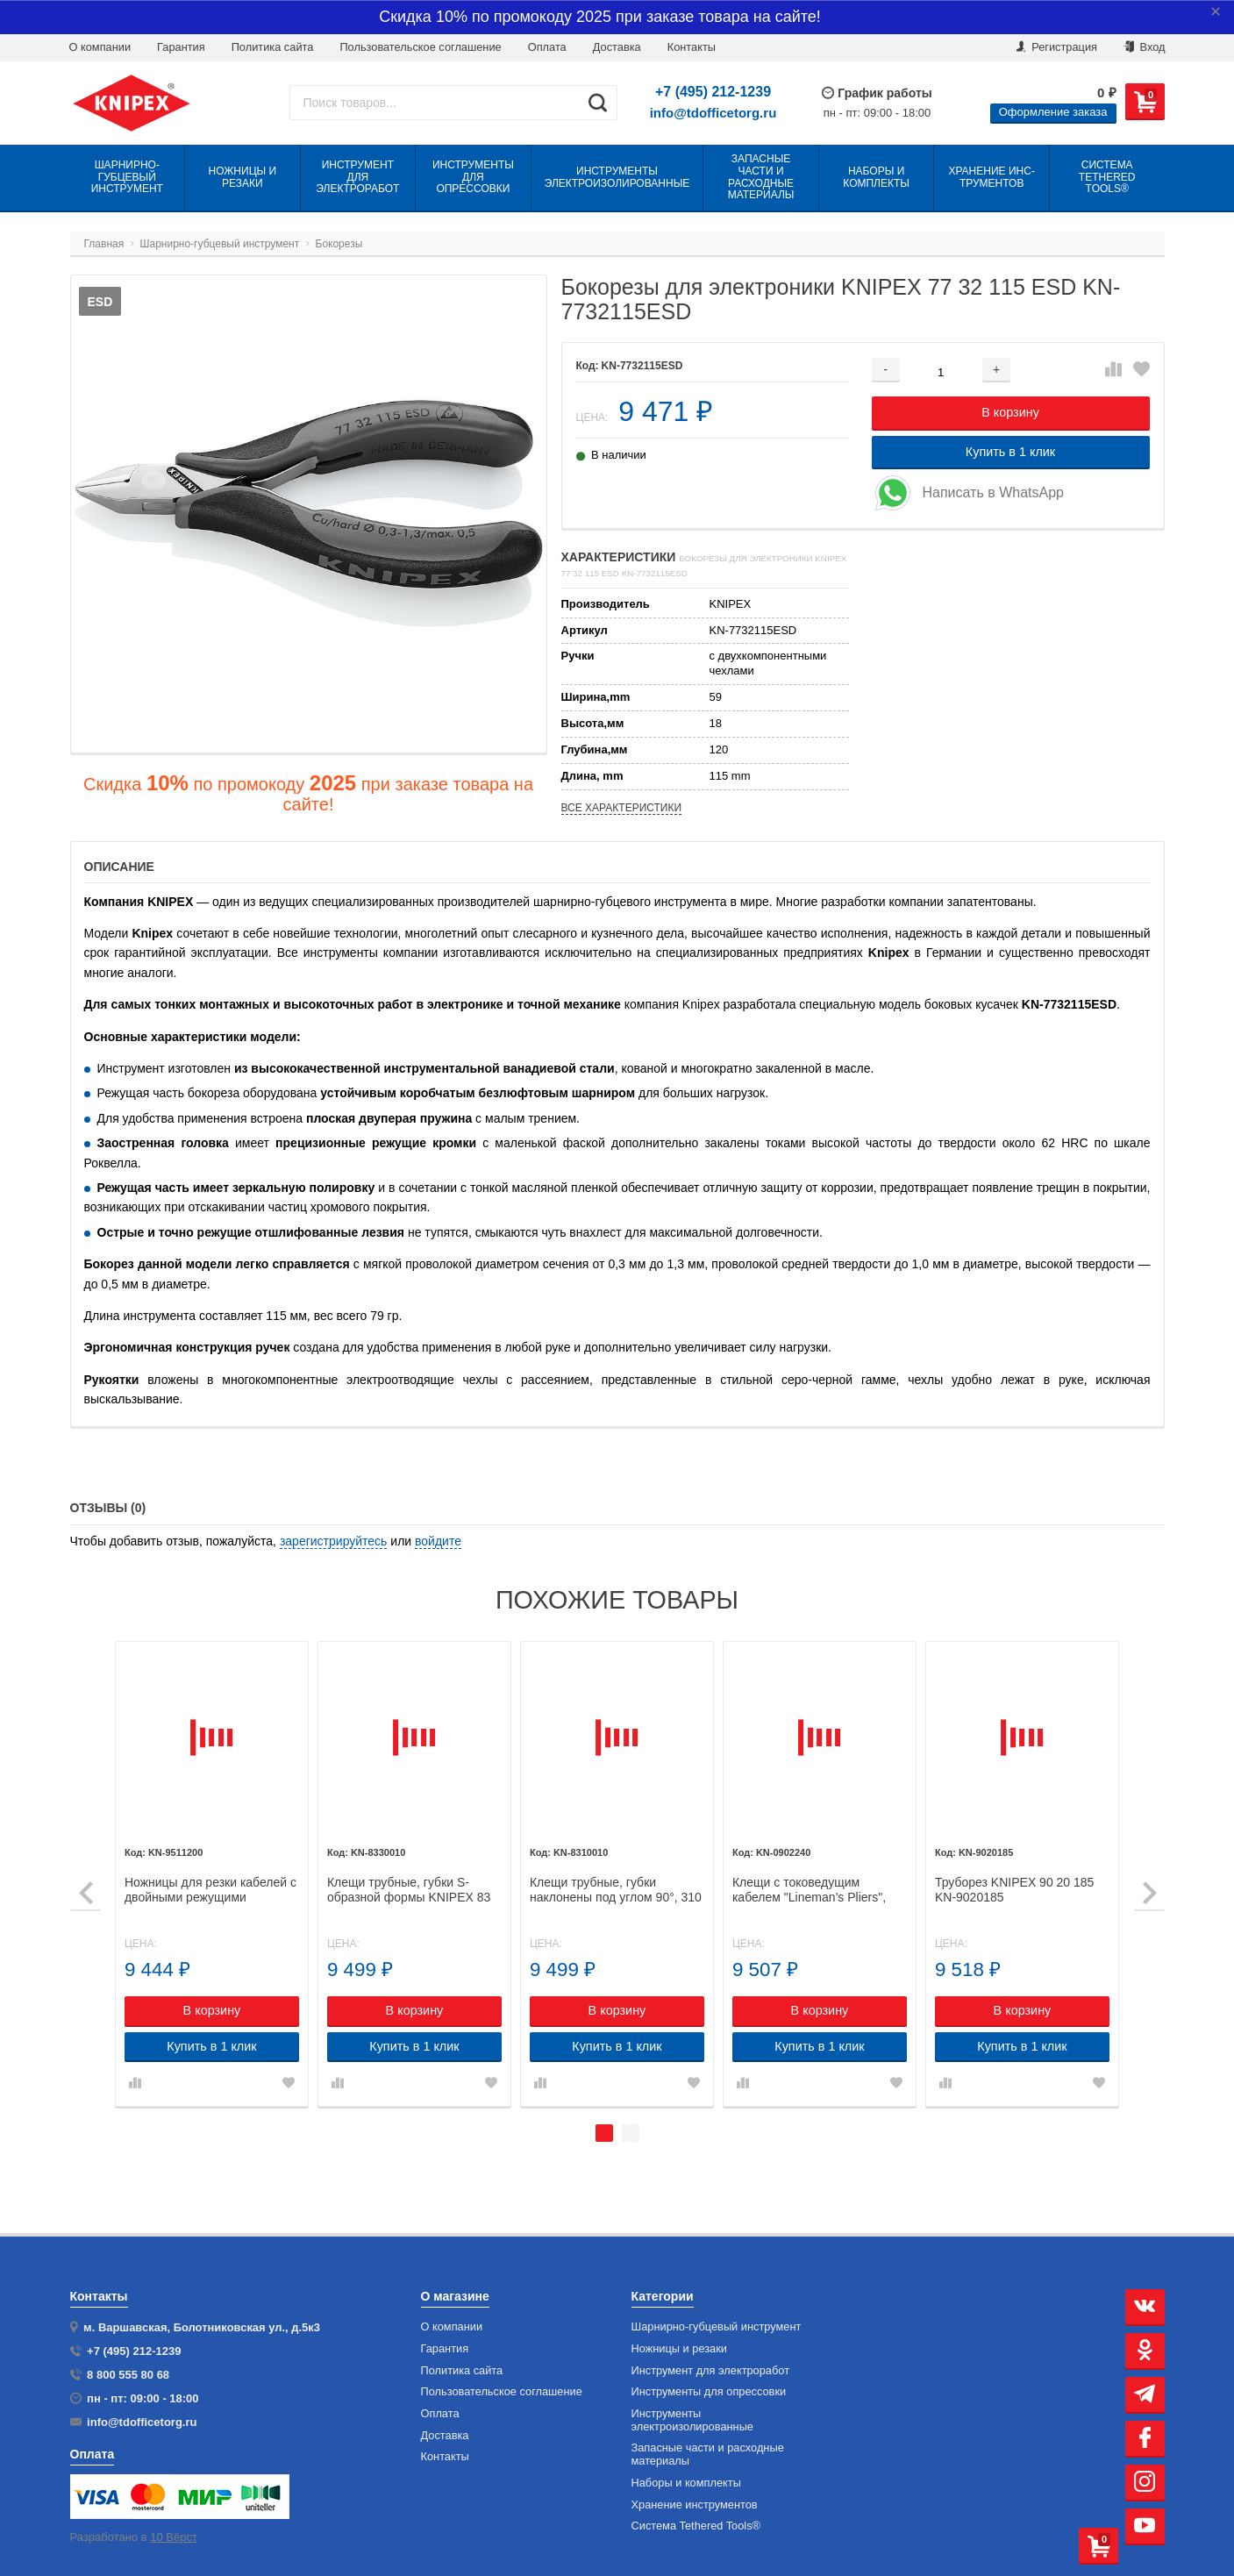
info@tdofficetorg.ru (713, 112)
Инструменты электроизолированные (692, 2420)
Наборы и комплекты (686, 2483)
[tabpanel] (216, 1873)
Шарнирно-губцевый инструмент (716, 2327)
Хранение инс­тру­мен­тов (694, 2505)
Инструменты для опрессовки (709, 2392)
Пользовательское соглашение (420, 47)
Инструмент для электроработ (710, 2371)
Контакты (445, 2457)
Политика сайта (273, 47)
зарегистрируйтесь (334, 1541)
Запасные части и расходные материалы (707, 2454)
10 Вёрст (173, 2537)
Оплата (547, 47)
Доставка (617, 47)
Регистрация (1056, 47)
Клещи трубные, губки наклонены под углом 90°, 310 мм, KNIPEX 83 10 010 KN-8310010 (618, 1889)
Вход (1144, 47)
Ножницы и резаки (679, 2349)
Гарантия (181, 47)
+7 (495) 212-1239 (713, 91)
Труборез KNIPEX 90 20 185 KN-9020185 (1015, 1888)
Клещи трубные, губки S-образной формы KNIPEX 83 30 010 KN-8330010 (412, 1889)
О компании (100, 47)
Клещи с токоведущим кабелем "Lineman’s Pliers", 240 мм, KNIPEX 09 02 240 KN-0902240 (811, 1889)
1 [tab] (604, 2132)
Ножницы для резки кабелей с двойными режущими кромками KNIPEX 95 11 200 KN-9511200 (215, 1889)
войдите (438, 1541)
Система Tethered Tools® (696, 2526)
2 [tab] (630, 2132)
